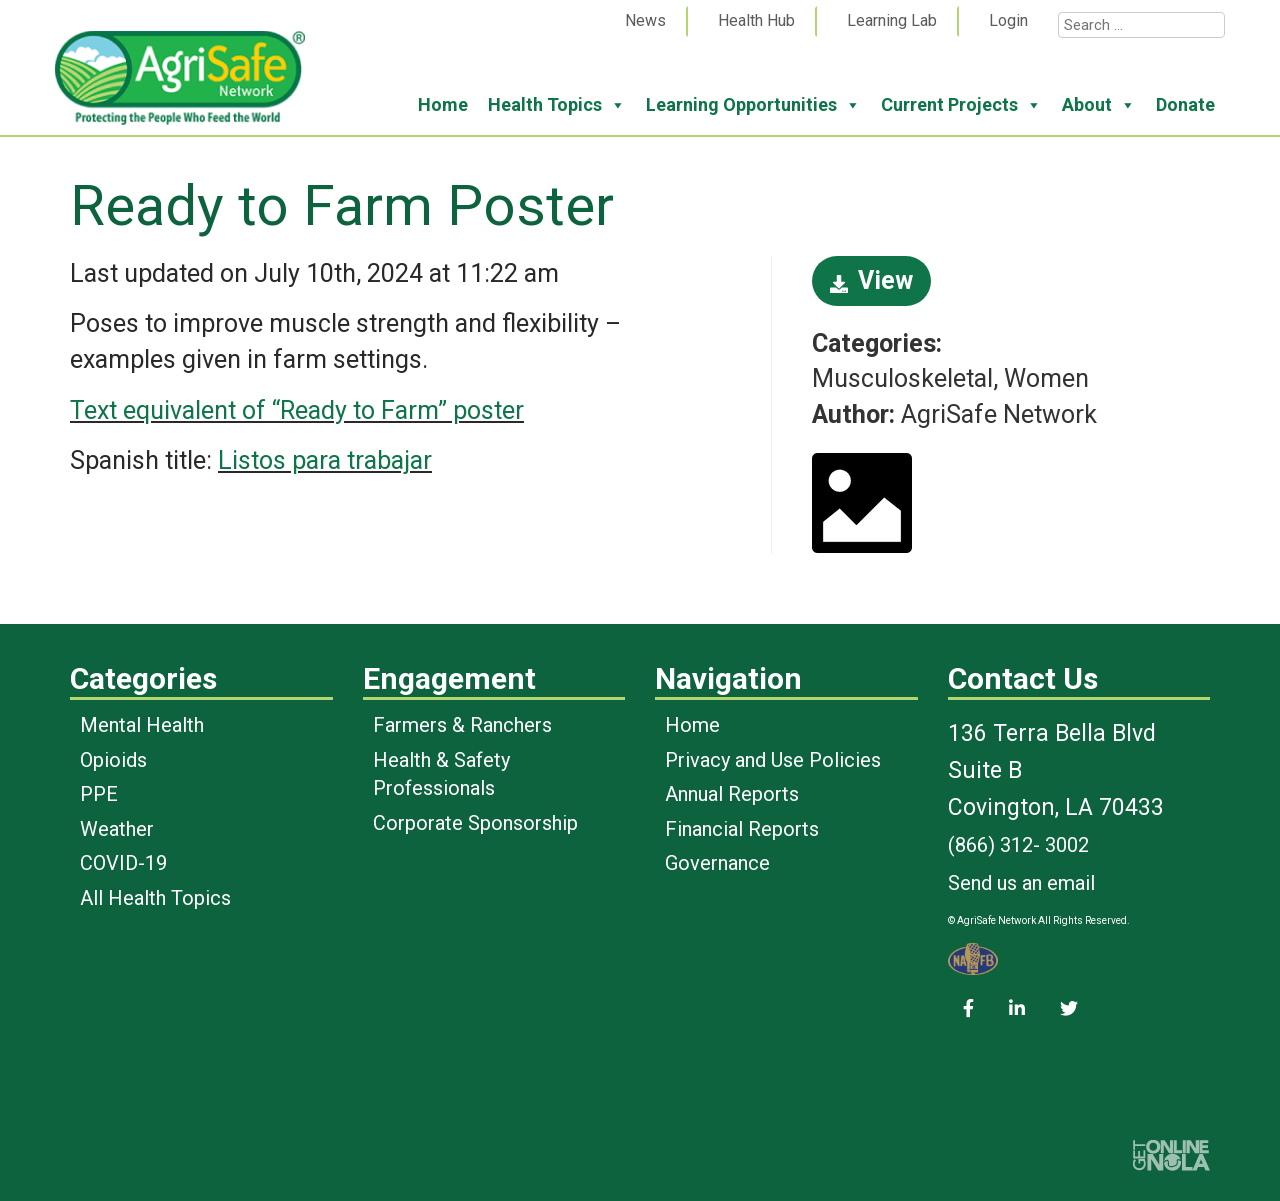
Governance (717, 863)
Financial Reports (742, 829)
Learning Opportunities (753, 105)
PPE (99, 794)
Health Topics (557, 105)
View (871, 280)
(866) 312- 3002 (1018, 845)
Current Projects (961, 105)
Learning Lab (892, 20)
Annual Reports (732, 794)
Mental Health (142, 725)
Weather (117, 829)
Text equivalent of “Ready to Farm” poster (297, 410)
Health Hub (756, 20)
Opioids (113, 760)
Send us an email (1021, 883)
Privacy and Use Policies (773, 760)
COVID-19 (123, 863)
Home (443, 104)
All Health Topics (155, 898)
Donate (1185, 104)
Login (1008, 20)
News (645, 20)
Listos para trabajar (325, 460)
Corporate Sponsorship (475, 823)
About (1099, 105)
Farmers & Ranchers (462, 725)
